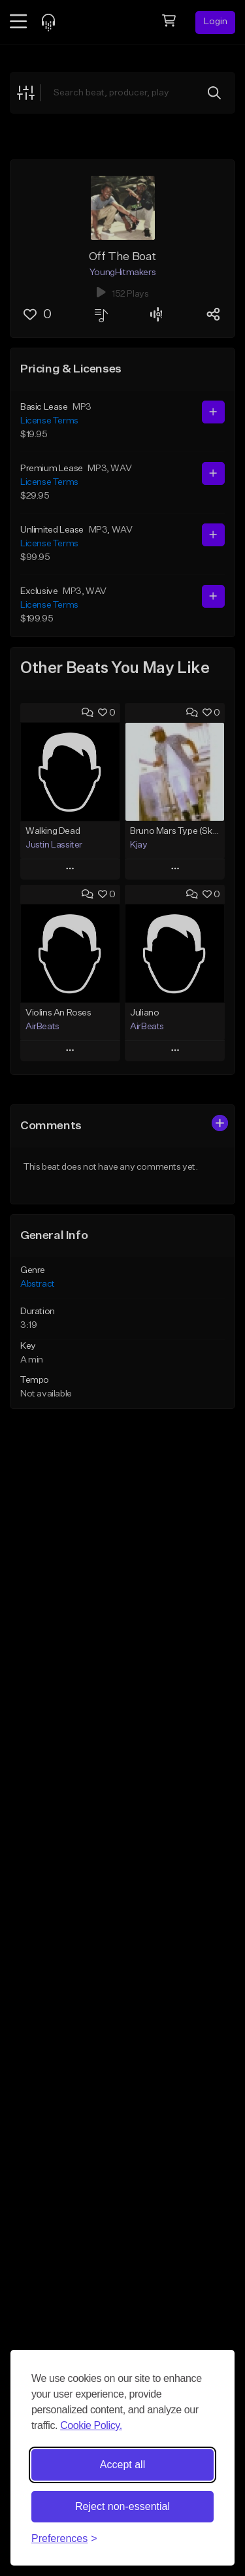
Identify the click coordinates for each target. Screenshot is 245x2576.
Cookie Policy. (91, 2425)
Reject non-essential (122, 2506)
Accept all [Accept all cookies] (122, 2464)
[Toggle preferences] (64, 2539)
